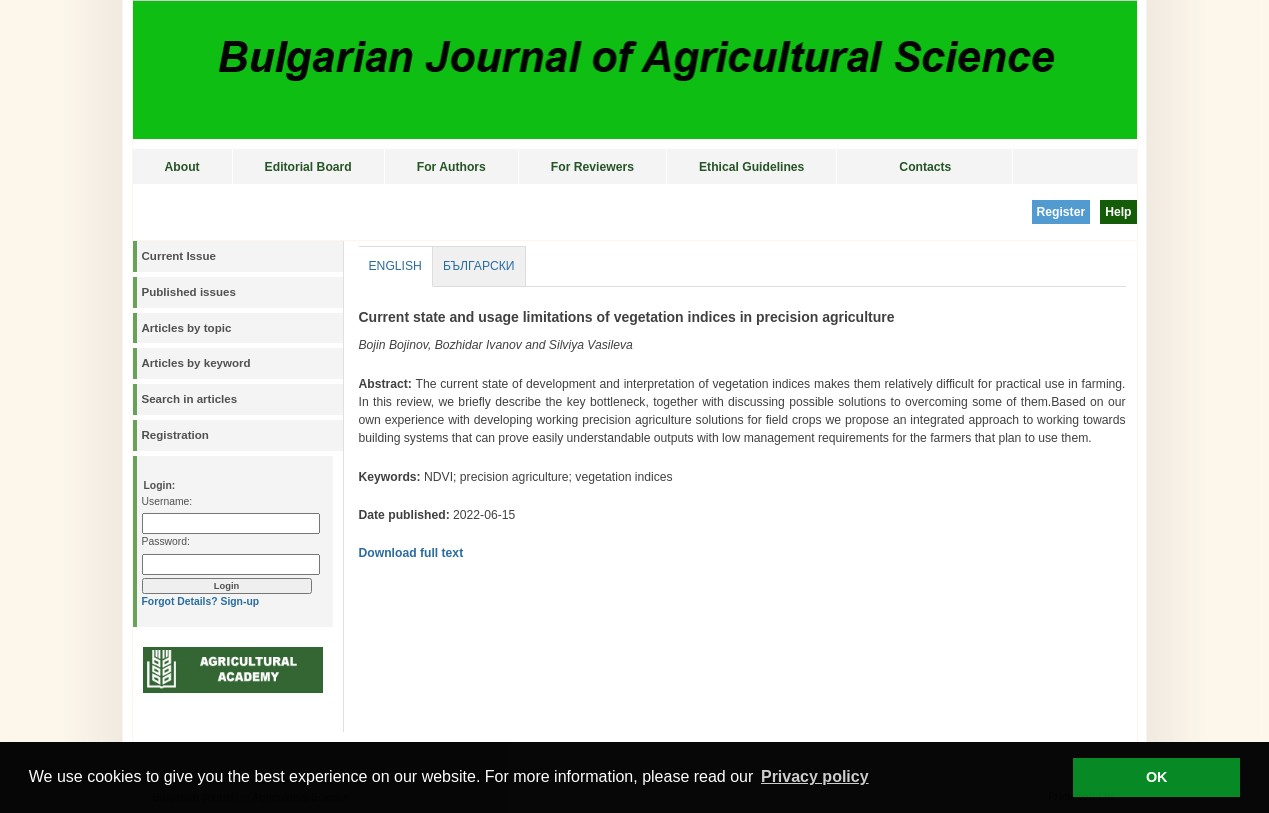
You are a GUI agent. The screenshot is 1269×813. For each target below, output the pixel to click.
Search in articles (190, 399)
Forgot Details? (180, 601)
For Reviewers (592, 167)
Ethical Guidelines (751, 167)
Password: (166, 541)
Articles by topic (187, 328)
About (182, 167)
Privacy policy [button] (815, 776)
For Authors (451, 167)
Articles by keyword (196, 363)
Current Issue (179, 256)
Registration (175, 435)
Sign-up (239, 601)
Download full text (411, 553)
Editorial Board (308, 167)
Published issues (189, 292)
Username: (167, 501)
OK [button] (1157, 777)
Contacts (925, 167)
